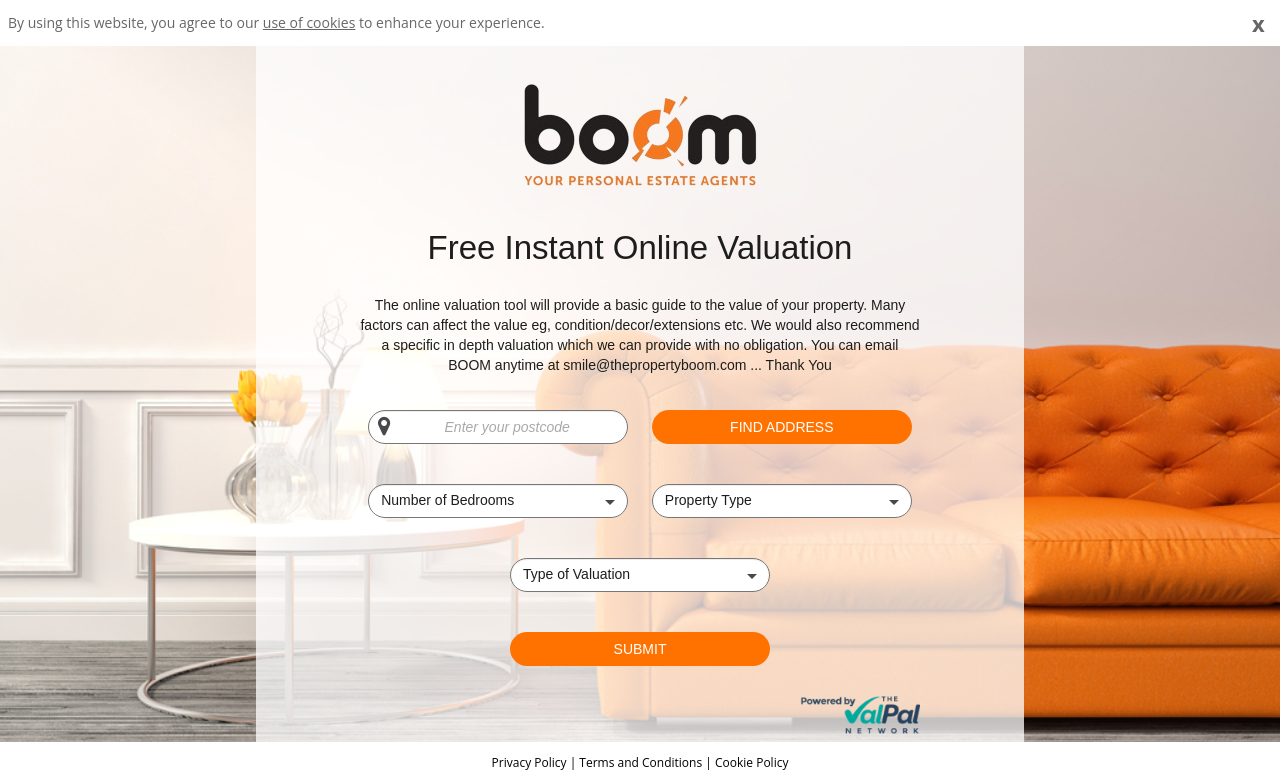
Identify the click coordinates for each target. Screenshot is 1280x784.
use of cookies (309, 22)
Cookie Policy (751, 762)
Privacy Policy (531, 762)
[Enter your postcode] (498, 427)
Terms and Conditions (640, 762)
